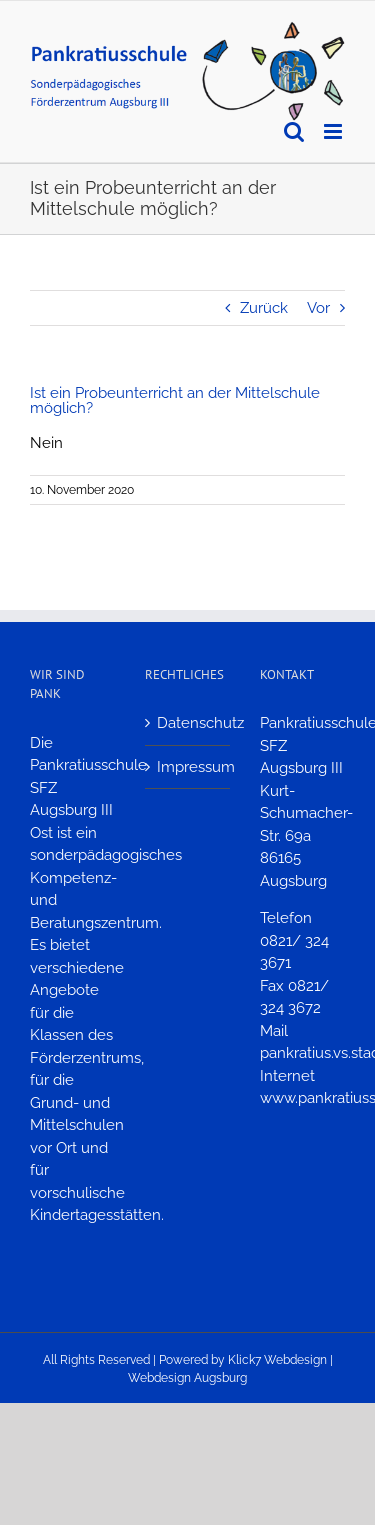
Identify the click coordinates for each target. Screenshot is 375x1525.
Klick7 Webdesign (277, 1360)
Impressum (188, 767)
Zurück (264, 308)
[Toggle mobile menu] (334, 131)
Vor (318, 308)
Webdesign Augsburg (187, 1378)
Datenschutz (188, 723)
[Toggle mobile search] (294, 131)
